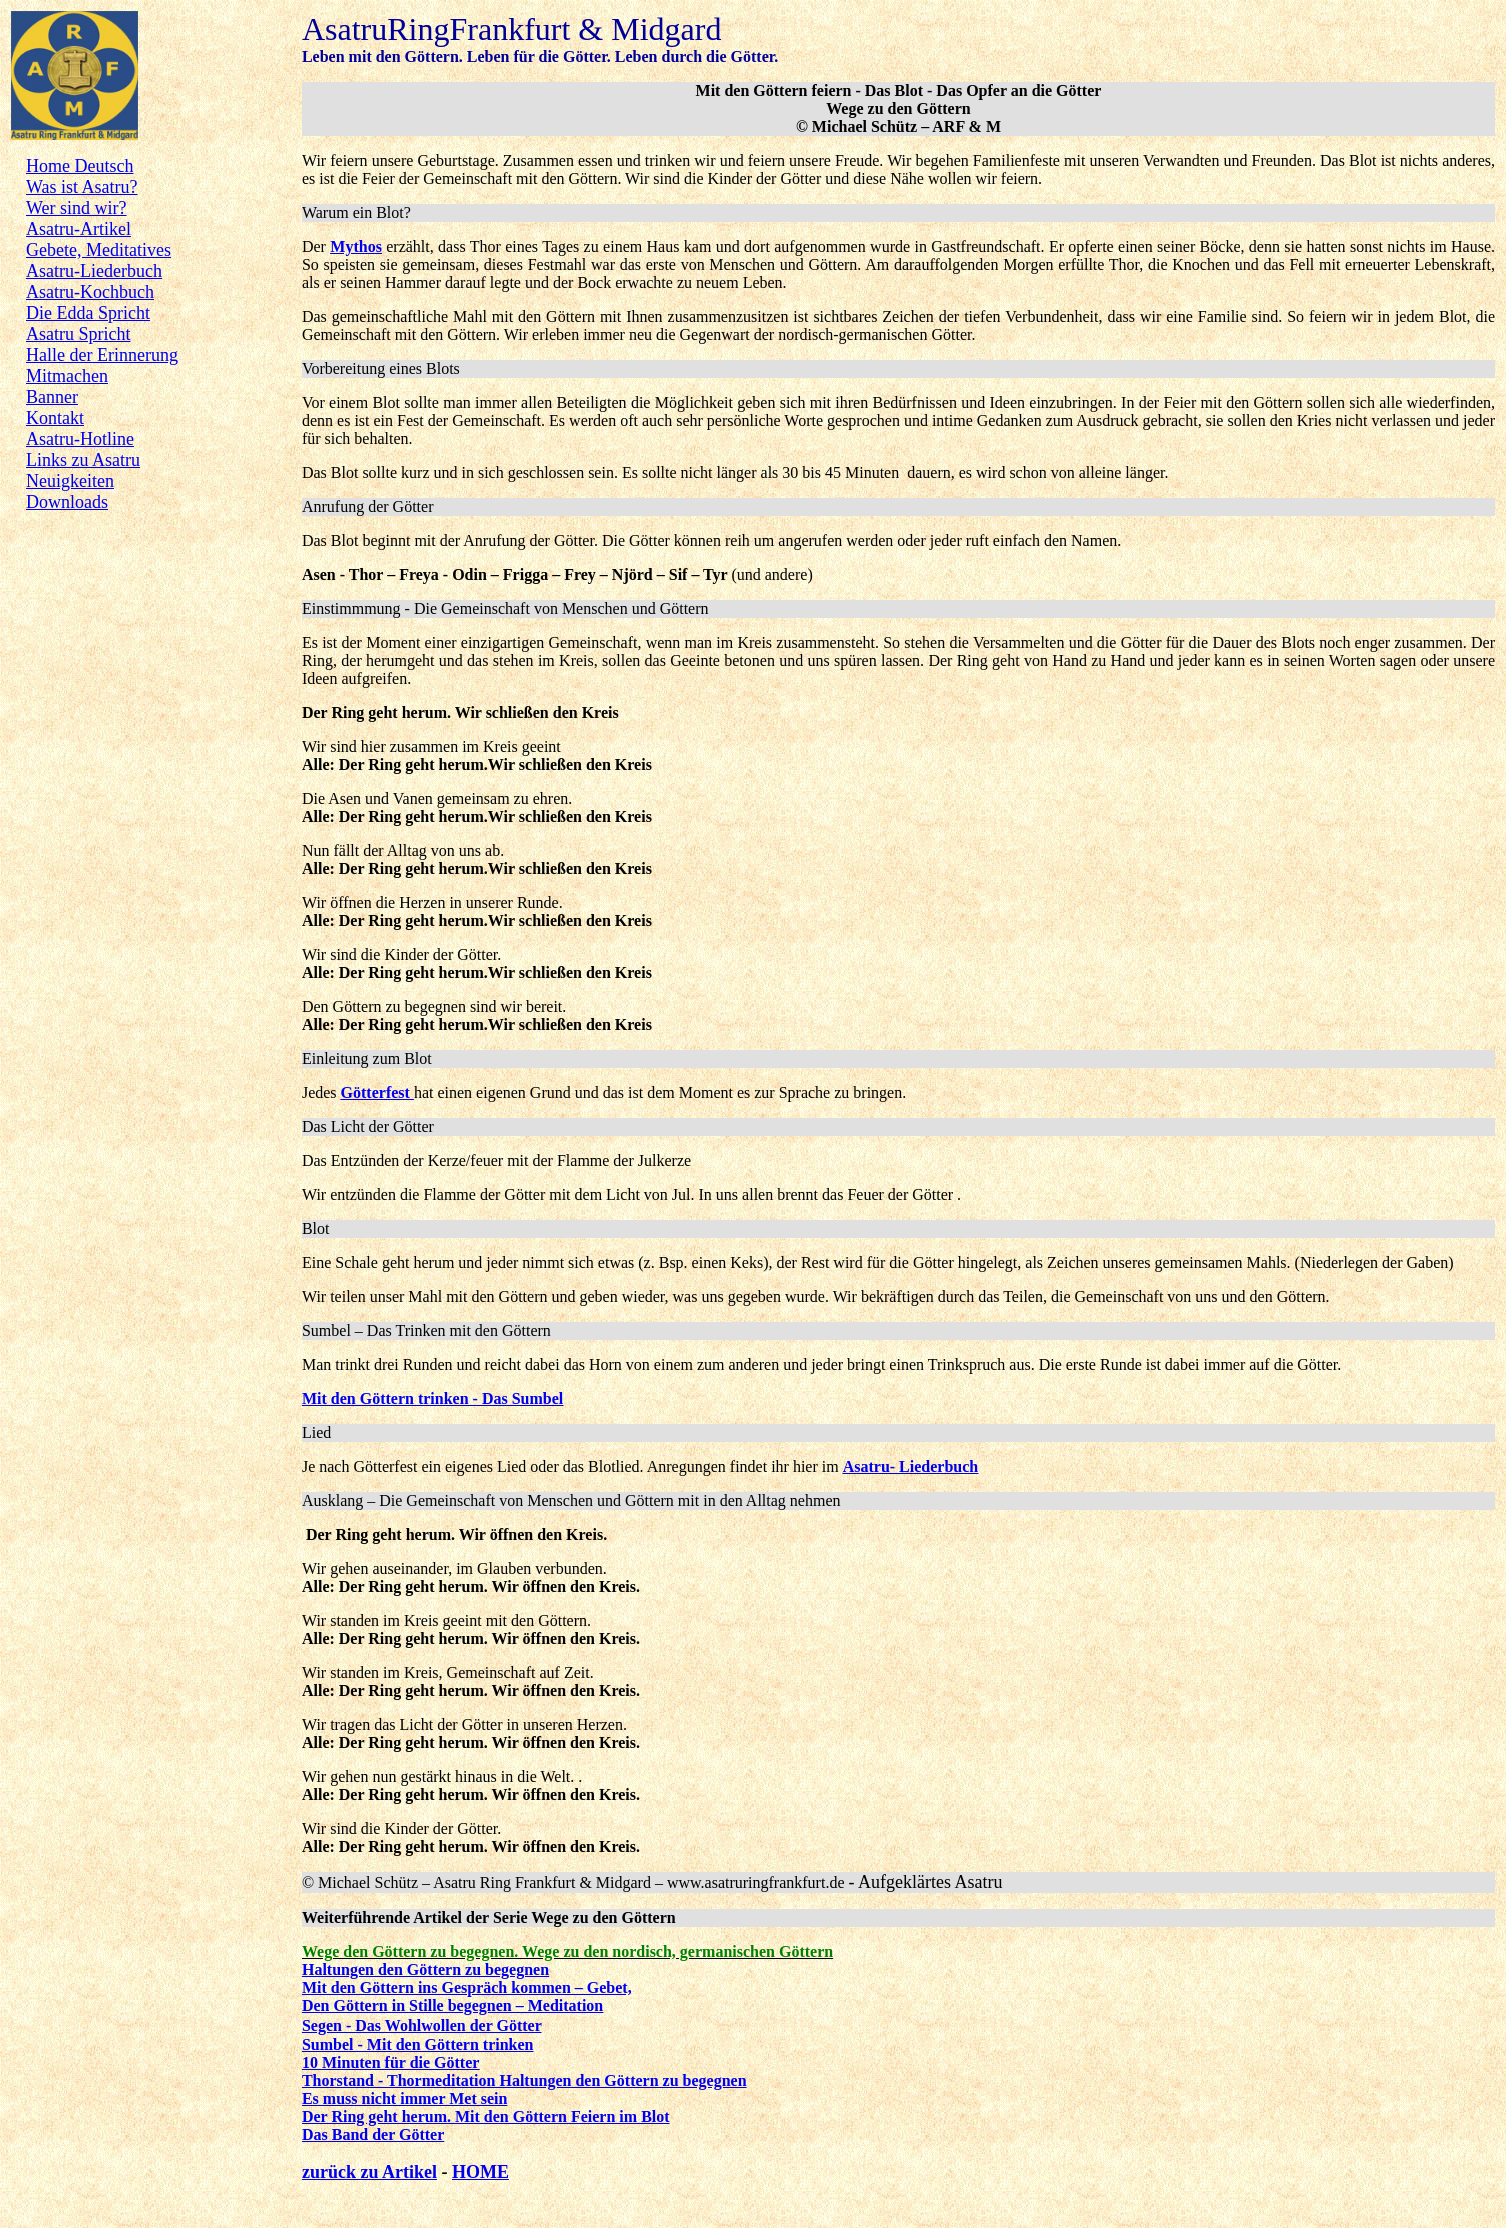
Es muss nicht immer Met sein (404, 2098)
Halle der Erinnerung (102, 355)
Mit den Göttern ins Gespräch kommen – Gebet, (467, 1987)
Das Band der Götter (373, 2134)
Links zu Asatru (83, 460)
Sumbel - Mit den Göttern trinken (418, 2044)
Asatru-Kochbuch (90, 292)
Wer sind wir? (76, 208)
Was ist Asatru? (82, 187)
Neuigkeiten (70, 481)
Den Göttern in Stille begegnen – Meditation (452, 2005)
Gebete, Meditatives (98, 250)
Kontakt (55, 418)
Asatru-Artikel (78, 229)
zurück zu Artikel (369, 2172)
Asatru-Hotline (80, 439)
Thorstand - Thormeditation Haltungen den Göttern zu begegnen (524, 2080)
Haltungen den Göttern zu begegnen (425, 1969)
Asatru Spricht (78, 334)
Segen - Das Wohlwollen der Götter (422, 2025)
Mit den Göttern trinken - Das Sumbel (432, 1398)
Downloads (67, 502)
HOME (480, 2172)
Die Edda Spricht (88, 313)
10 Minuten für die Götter (390, 2062)
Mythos (356, 246)
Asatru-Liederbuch (94, 271)
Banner (52, 397)
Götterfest (375, 1092)
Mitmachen (67, 376)
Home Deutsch (79, 166)
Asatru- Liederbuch (911, 1466)
